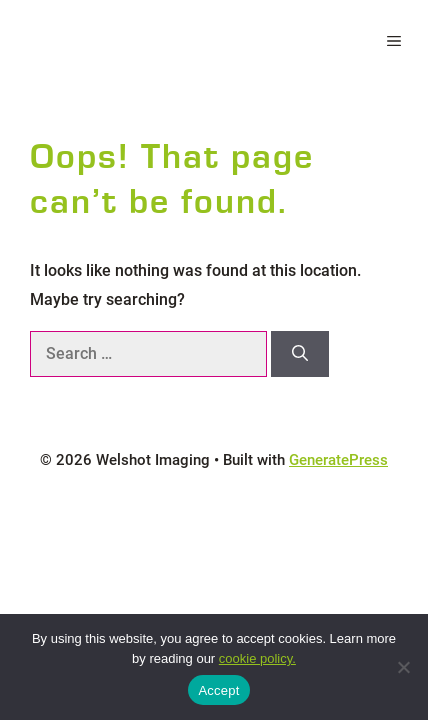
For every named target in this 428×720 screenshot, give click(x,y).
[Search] (300, 354)
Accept (218, 690)
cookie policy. (257, 658)
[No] (403, 667)
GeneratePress (338, 460)
